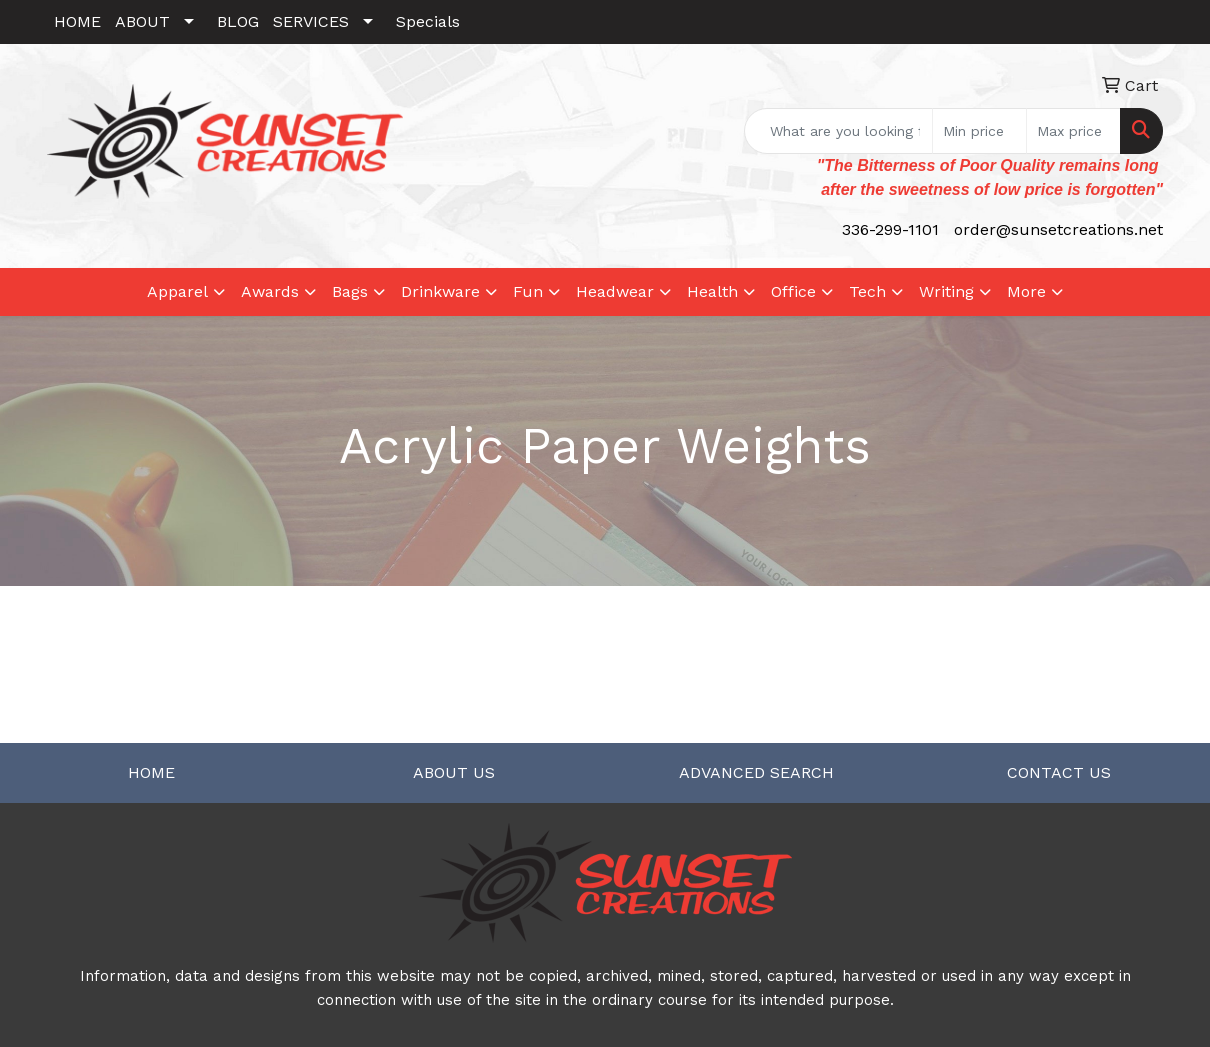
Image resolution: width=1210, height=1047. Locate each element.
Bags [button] (350, 291)
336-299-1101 (890, 229)
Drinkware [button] (440, 291)
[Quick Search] (838, 131)
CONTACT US (1059, 772)
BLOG (238, 21)
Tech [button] (867, 291)
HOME (77, 21)
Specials (428, 21)
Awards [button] (270, 291)
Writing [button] (946, 291)
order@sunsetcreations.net (1058, 229)
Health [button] (712, 291)
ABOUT (142, 21)
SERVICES (311, 21)
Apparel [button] (177, 291)
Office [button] (793, 291)
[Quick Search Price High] (1073, 131)
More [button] (1026, 291)
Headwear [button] (615, 291)
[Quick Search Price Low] (979, 131)
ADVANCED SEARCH (756, 772)
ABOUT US (454, 772)
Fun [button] (528, 291)
